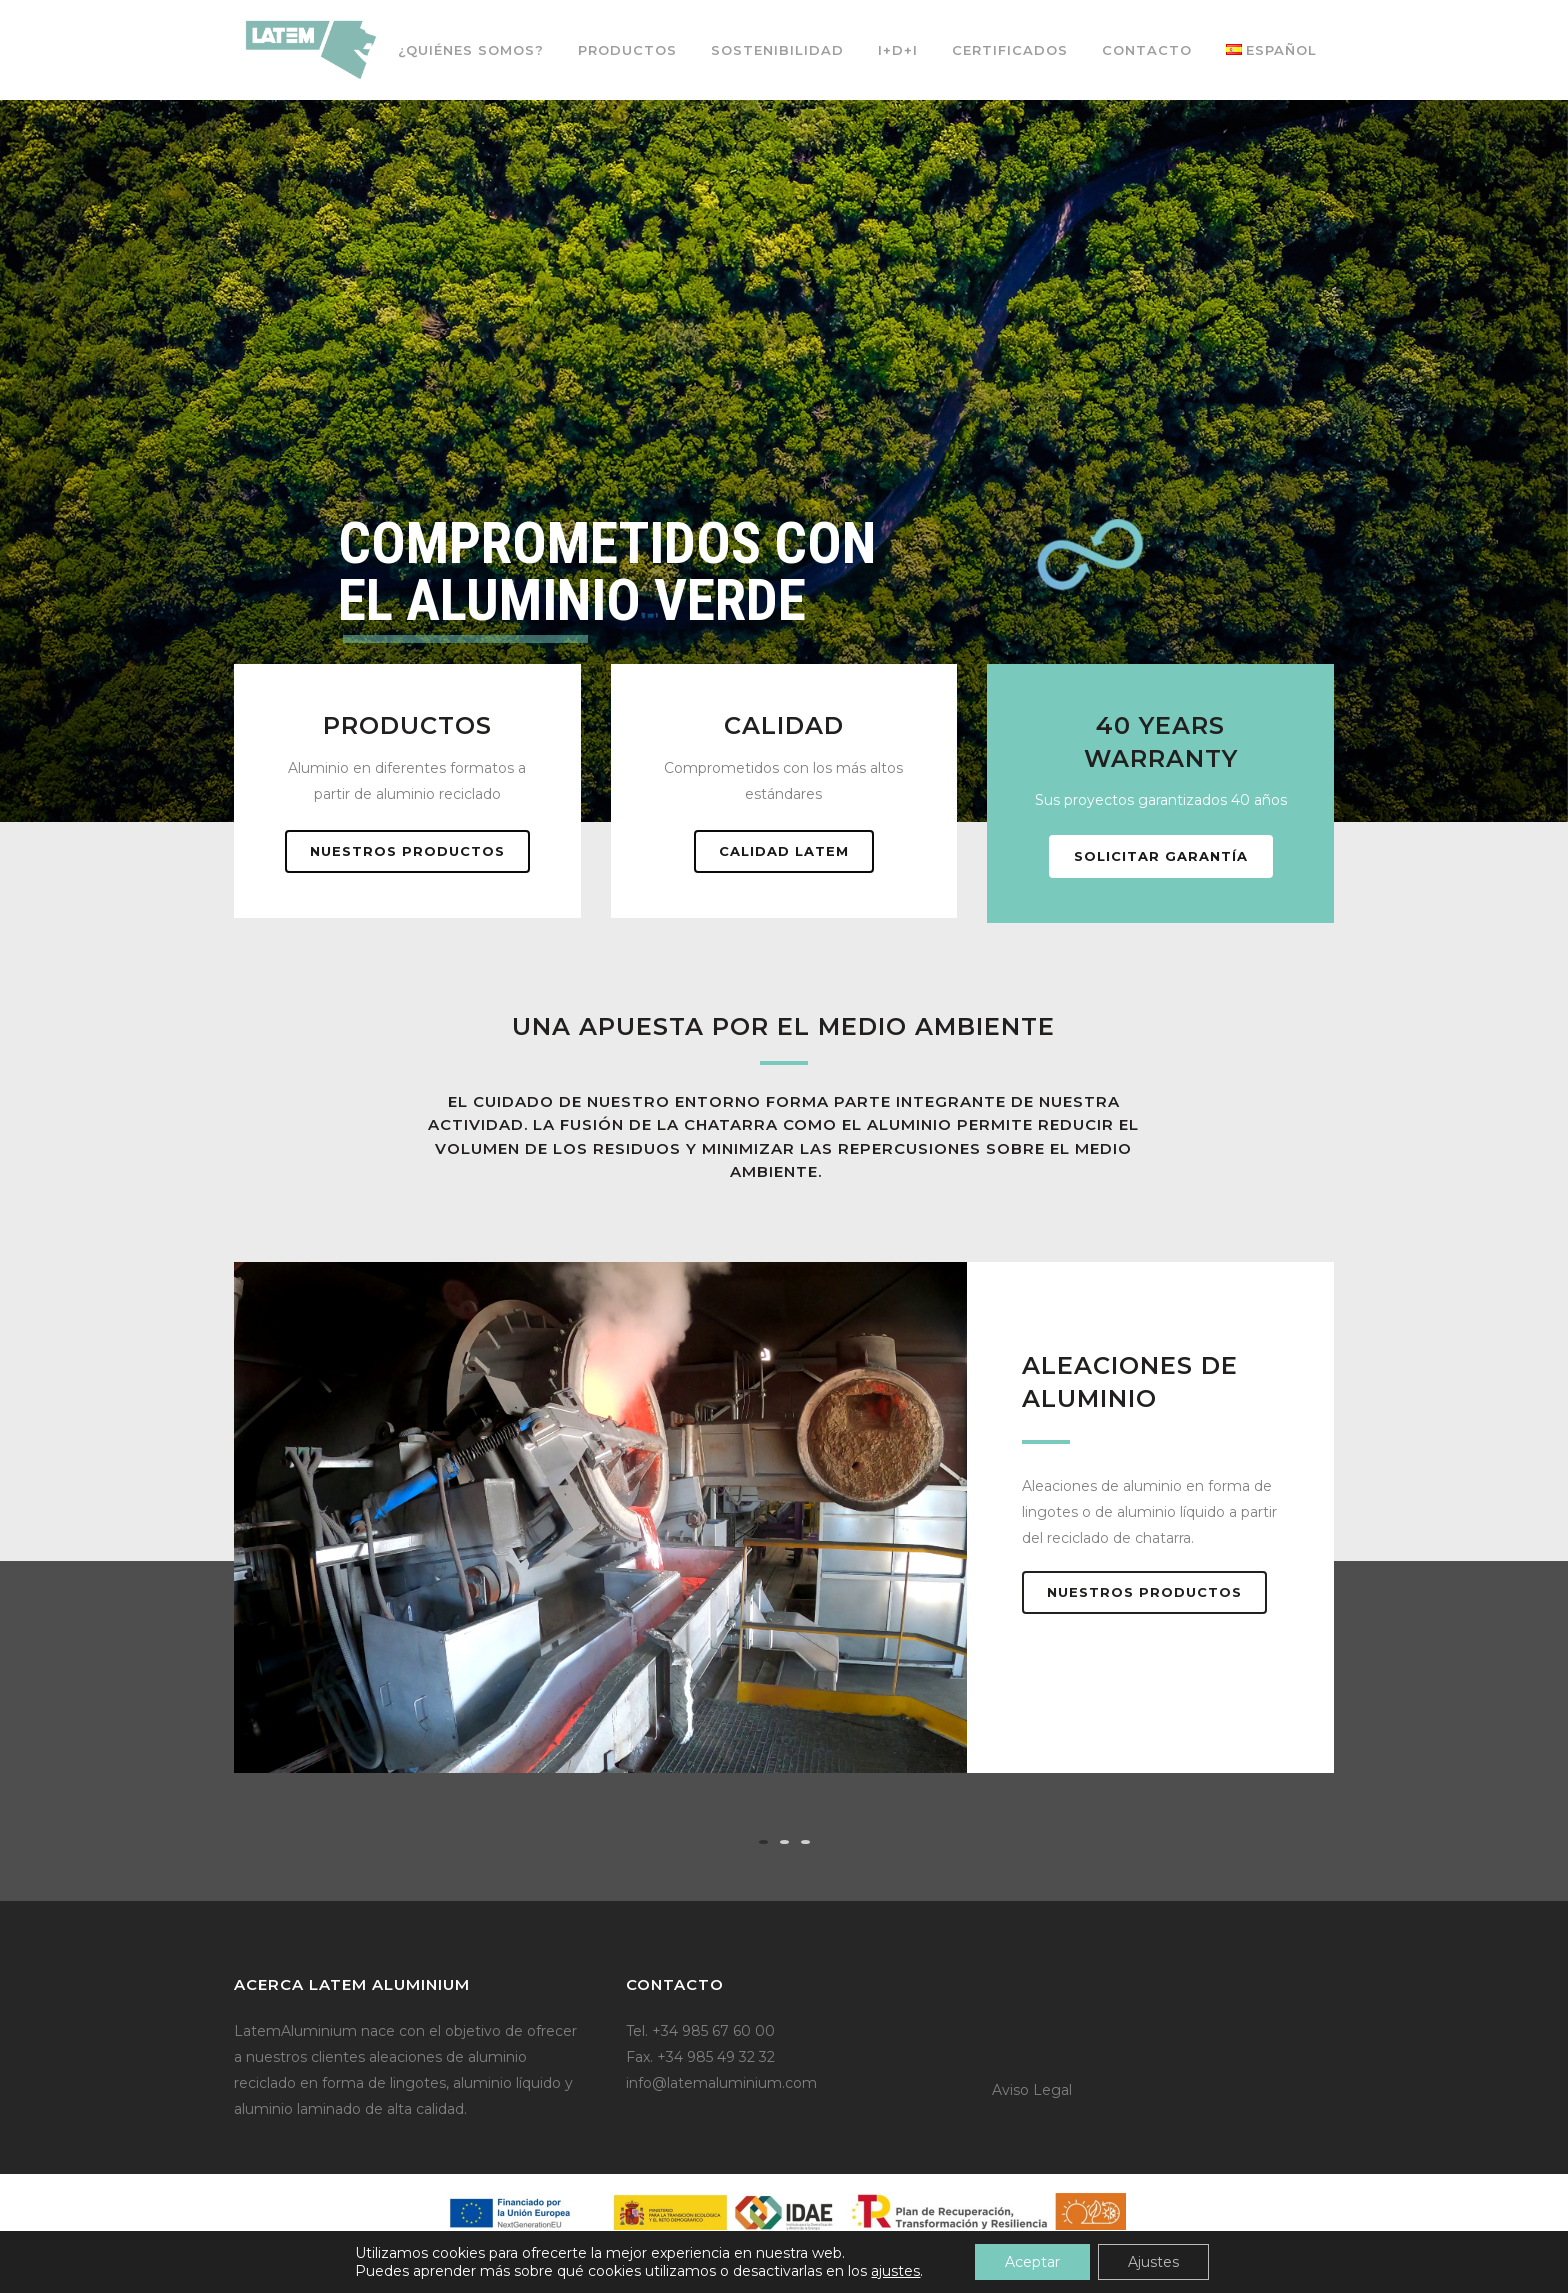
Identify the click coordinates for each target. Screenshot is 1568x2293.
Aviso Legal (1032, 2090)
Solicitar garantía (1161, 856)
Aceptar (1032, 2262)
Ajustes (1153, 2262)
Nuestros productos (407, 851)
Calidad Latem (784, 851)
